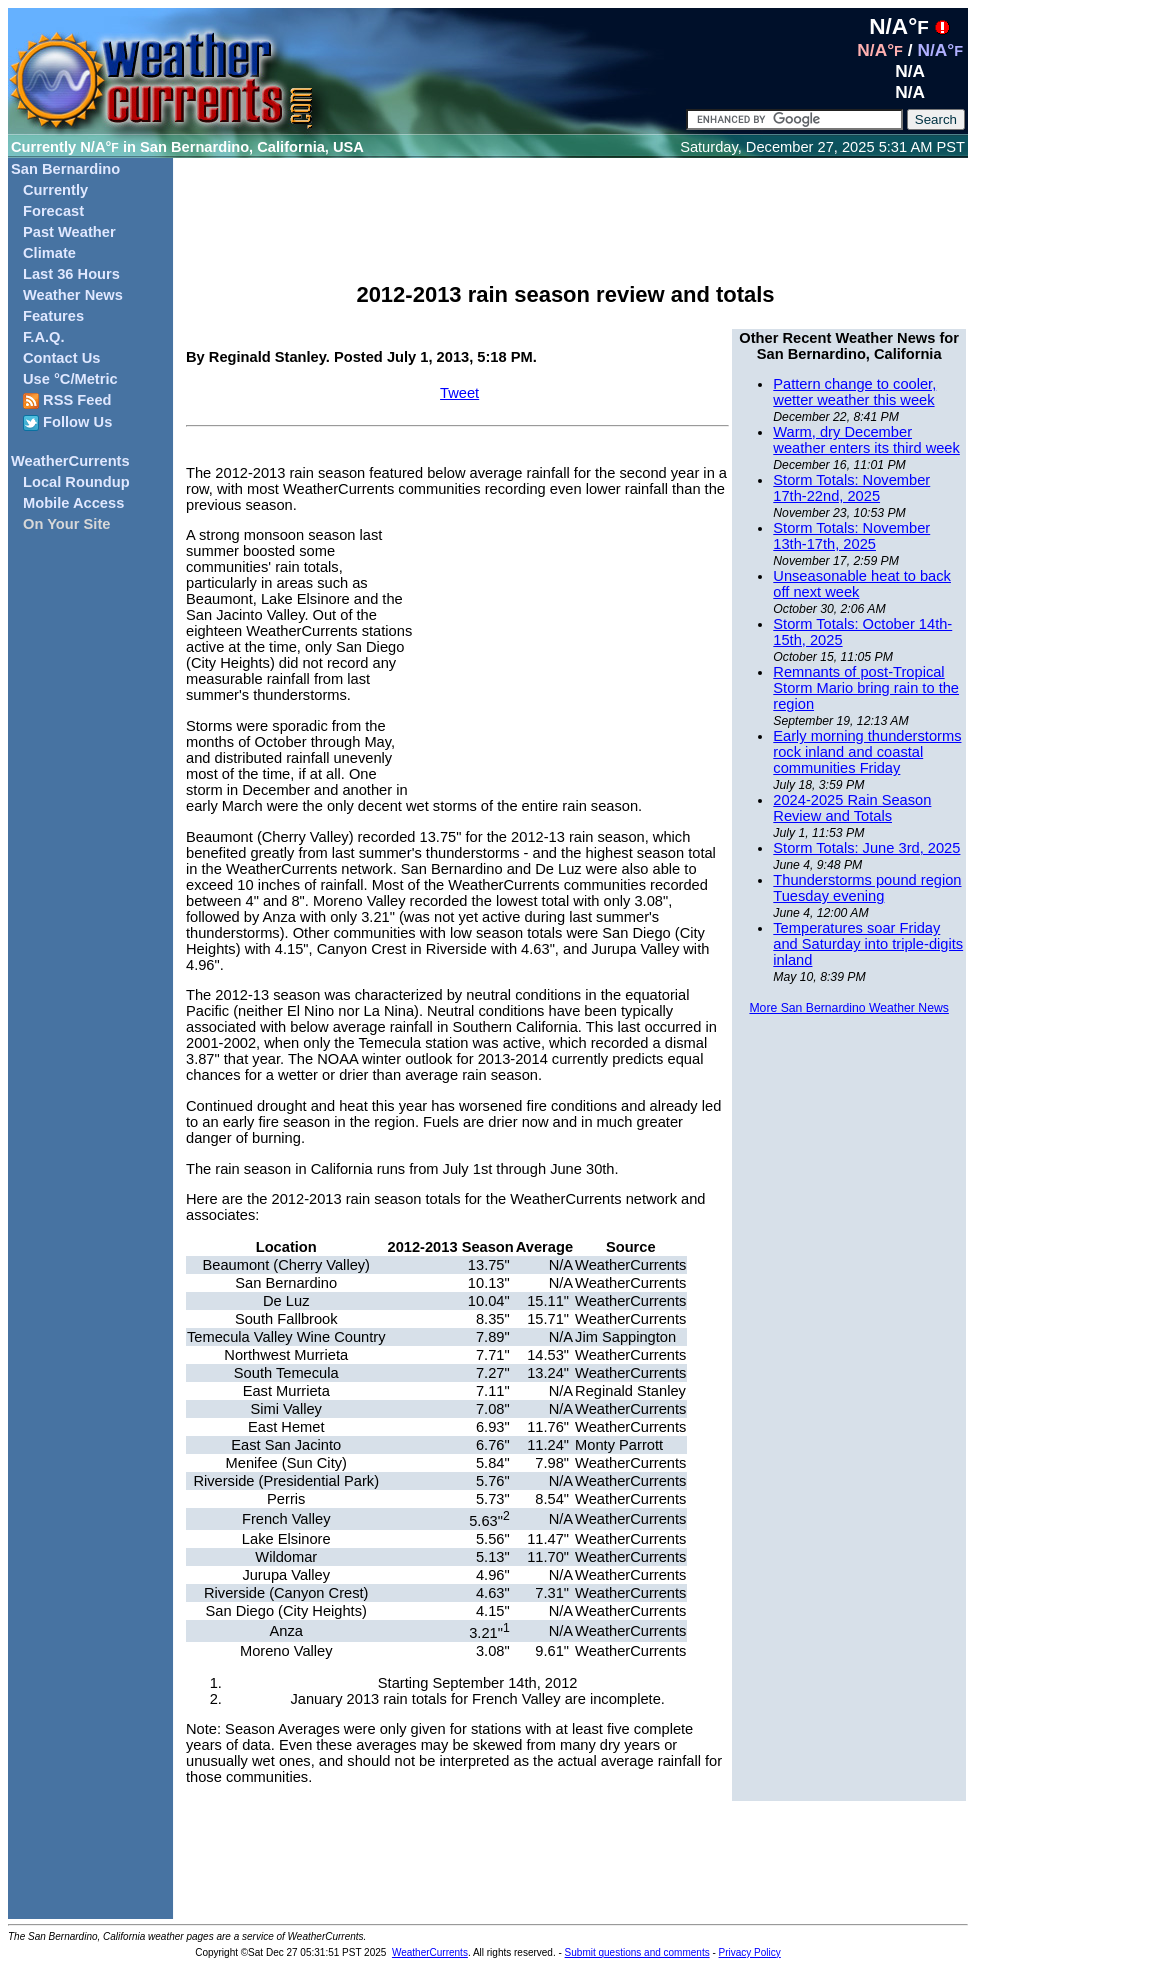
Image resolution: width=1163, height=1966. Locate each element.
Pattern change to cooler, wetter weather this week (854, 392)
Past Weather (69, 232)
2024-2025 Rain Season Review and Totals (852, 808)
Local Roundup (76, 482)
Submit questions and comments (637, 1952)
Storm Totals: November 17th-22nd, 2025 (851, 488)
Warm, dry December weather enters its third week (866, 440)
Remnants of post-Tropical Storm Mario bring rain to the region (866, 688)
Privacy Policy (750, 1952)
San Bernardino (65, 169)
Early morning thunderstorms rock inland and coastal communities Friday (867, 752)
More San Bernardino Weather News (848, 1008)
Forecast (53, 211)
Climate (49, 253)
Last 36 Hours (71, 274)
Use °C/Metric (70, 379)
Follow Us (67, 422)
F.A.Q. (44, 337)
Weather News (73, 295)
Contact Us (61, 358)
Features (53, 316)
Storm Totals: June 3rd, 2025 (866, 848)
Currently (55, 190)
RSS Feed (67, 400)
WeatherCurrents (70, 461)
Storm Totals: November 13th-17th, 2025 (851, 536)
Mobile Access (73, 503)
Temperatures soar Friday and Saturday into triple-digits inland (868, 944)
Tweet (459, 393)
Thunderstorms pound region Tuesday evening (867, 888)
